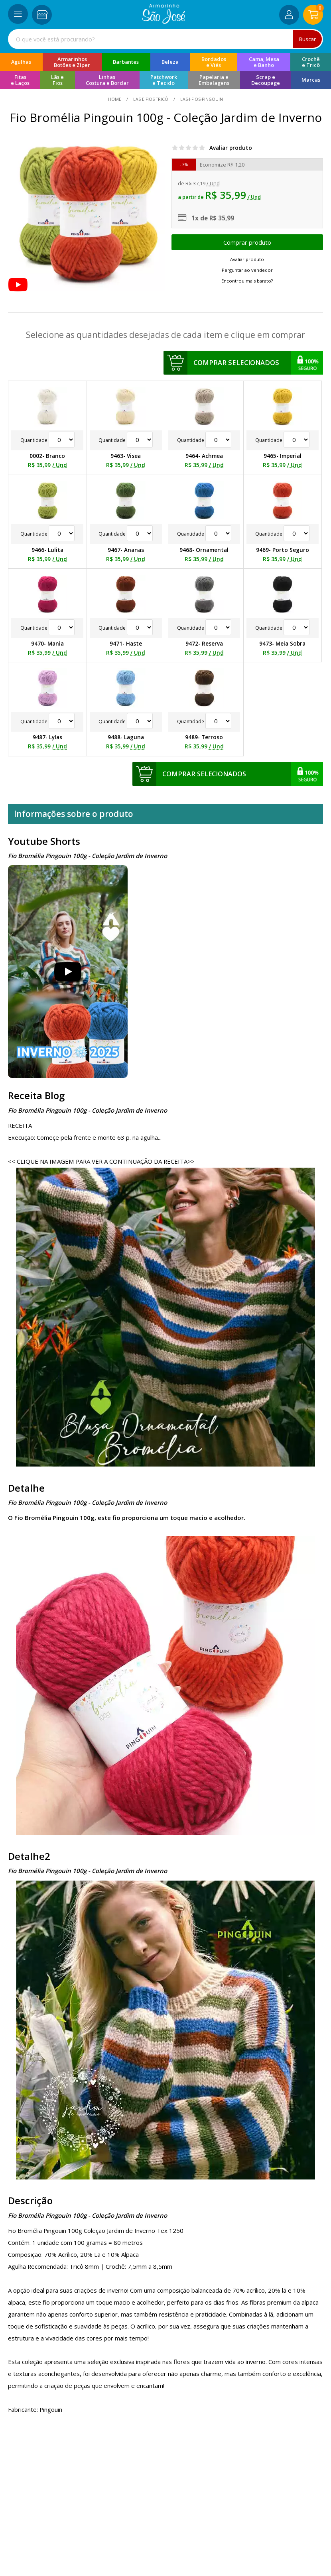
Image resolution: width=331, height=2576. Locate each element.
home (115, 99)
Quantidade (47, 440)
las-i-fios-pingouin (201, 99)
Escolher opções (247, 242)
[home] (163, 22)
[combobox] (165, 39)
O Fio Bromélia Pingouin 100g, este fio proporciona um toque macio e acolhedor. (126, 1518)
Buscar (307, 39)
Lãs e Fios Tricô (150, 99)
